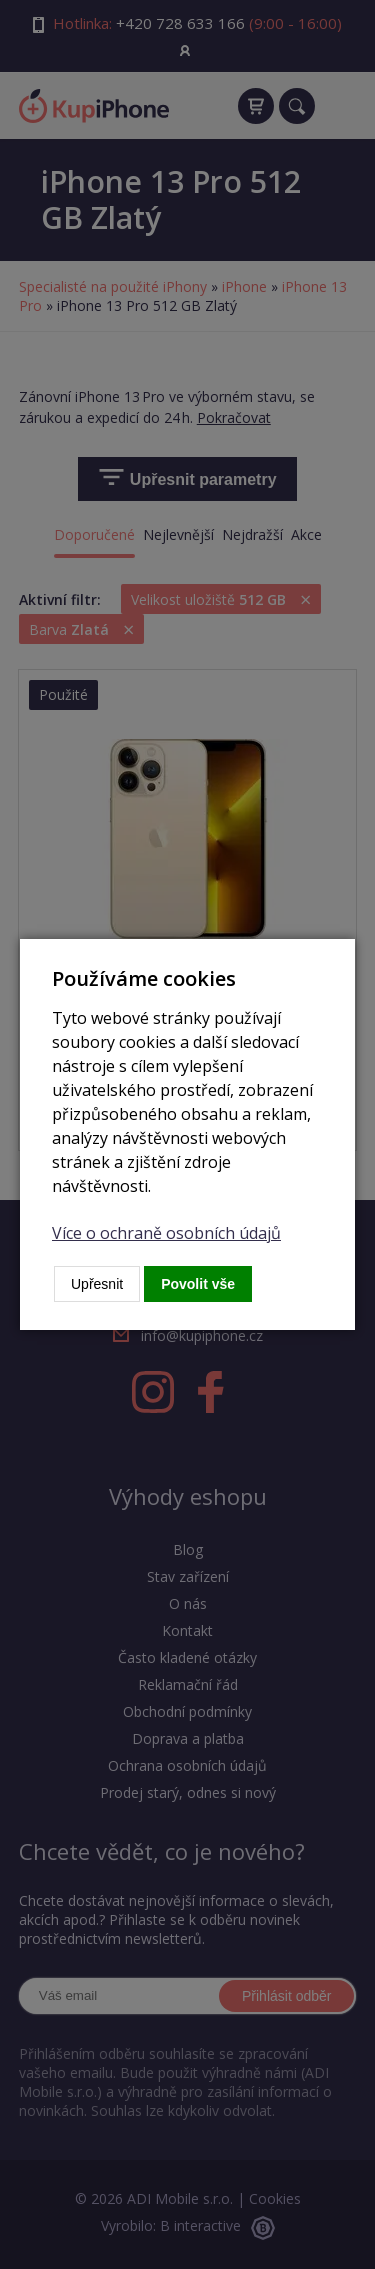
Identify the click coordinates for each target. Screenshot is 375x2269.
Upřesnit (97, 1284)
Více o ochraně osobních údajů (166, 1233)
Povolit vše (198, 1284)
